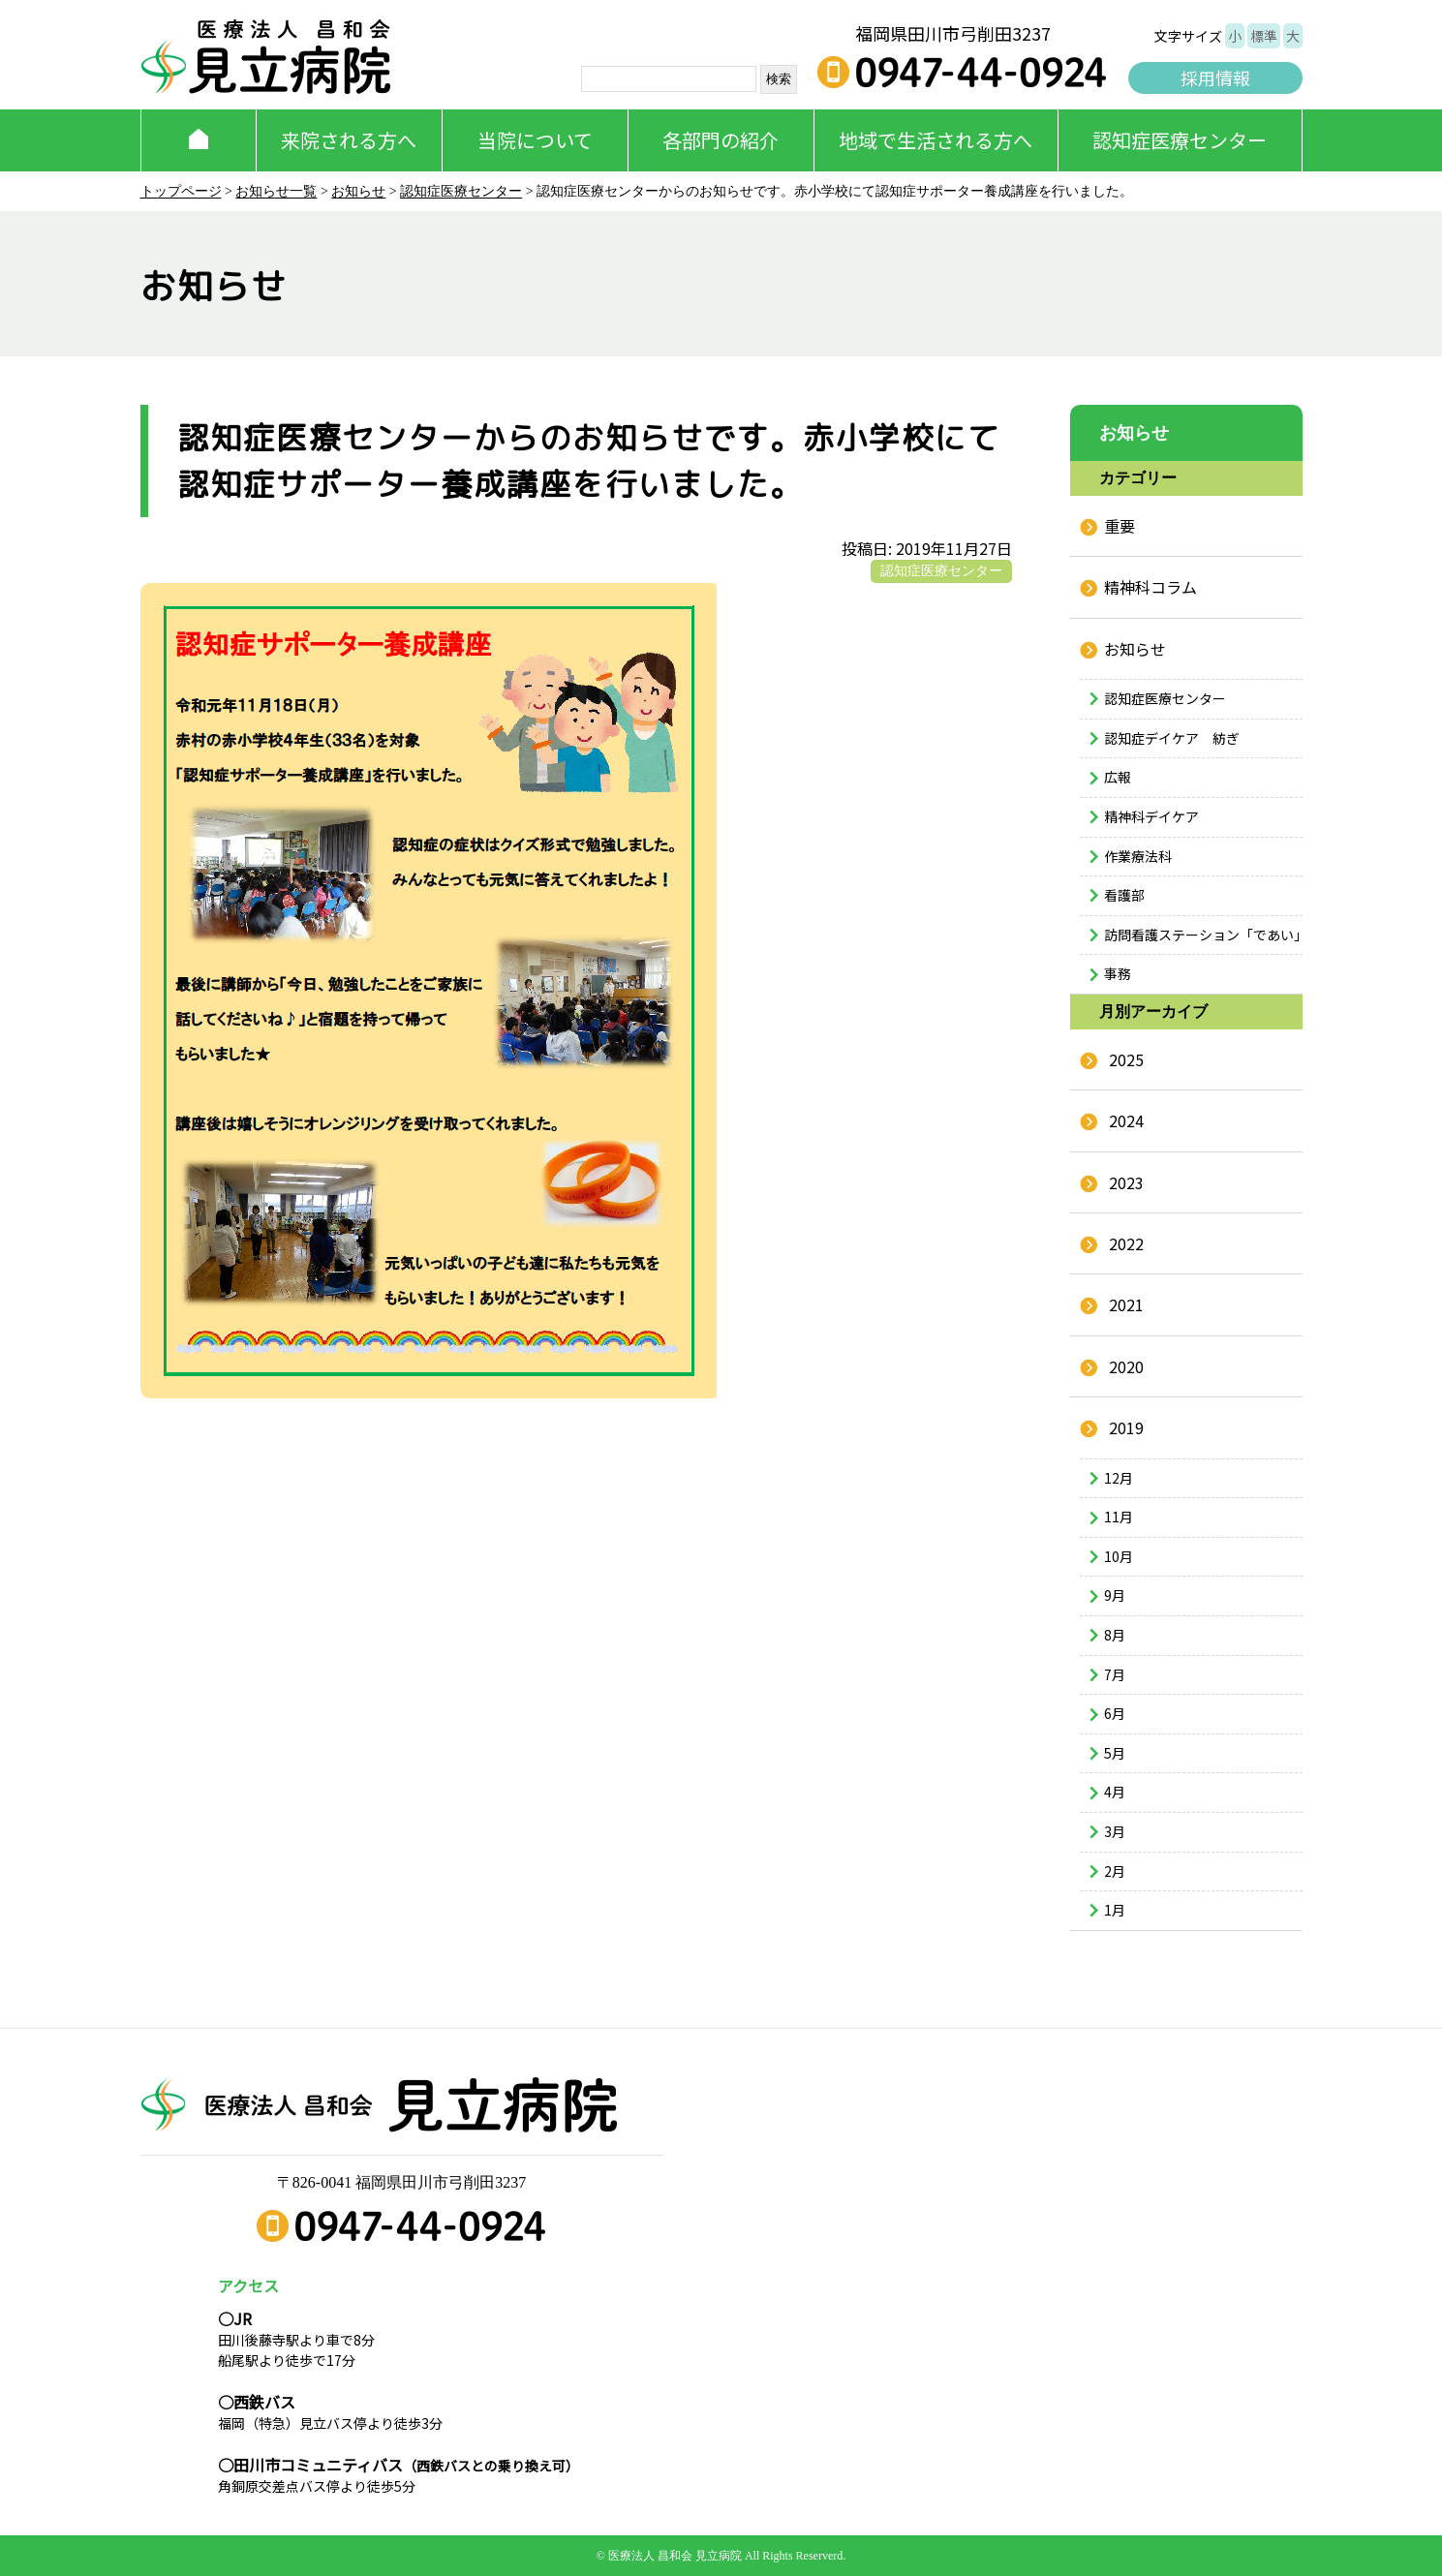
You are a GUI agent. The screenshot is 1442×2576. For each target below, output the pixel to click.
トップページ (181, 191)
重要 (1119, 525)
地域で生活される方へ (935, 140)
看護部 (1124, 895)
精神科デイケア (1151, 816)
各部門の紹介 (720, 140)
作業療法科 (1138, 856)
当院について (535, 140)
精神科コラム (1150, 586)
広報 (1117, 776)
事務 (1117, 973)
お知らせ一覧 (276, 191)
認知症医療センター (1179, 140)
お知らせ (358, 191)
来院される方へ (348, 140)
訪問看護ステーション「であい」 (1203, 934)
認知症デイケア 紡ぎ (1172, 738)
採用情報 (1215, 77)
